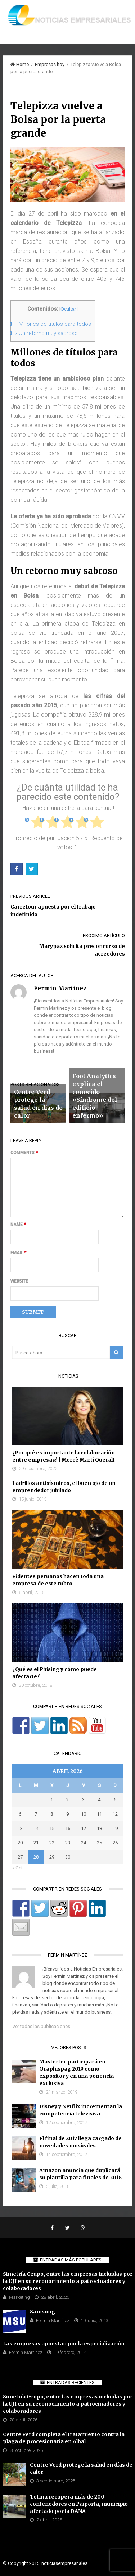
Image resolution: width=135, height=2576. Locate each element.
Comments (24, 1152)
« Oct (17, 1867)
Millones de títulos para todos (52, 324)
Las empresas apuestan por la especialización (64, 2343)
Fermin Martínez (52, 2320)
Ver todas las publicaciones (41, 2026)
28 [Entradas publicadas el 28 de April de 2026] (36, 1857)
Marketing (19, 2297)
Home (19, 64)
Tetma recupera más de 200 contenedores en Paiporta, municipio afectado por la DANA (79, 2504)
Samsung (42, 2311)
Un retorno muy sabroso (46, 333)
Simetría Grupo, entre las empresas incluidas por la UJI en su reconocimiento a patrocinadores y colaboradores (67, 2281)
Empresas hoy (49, 64)
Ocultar (68, 309)
